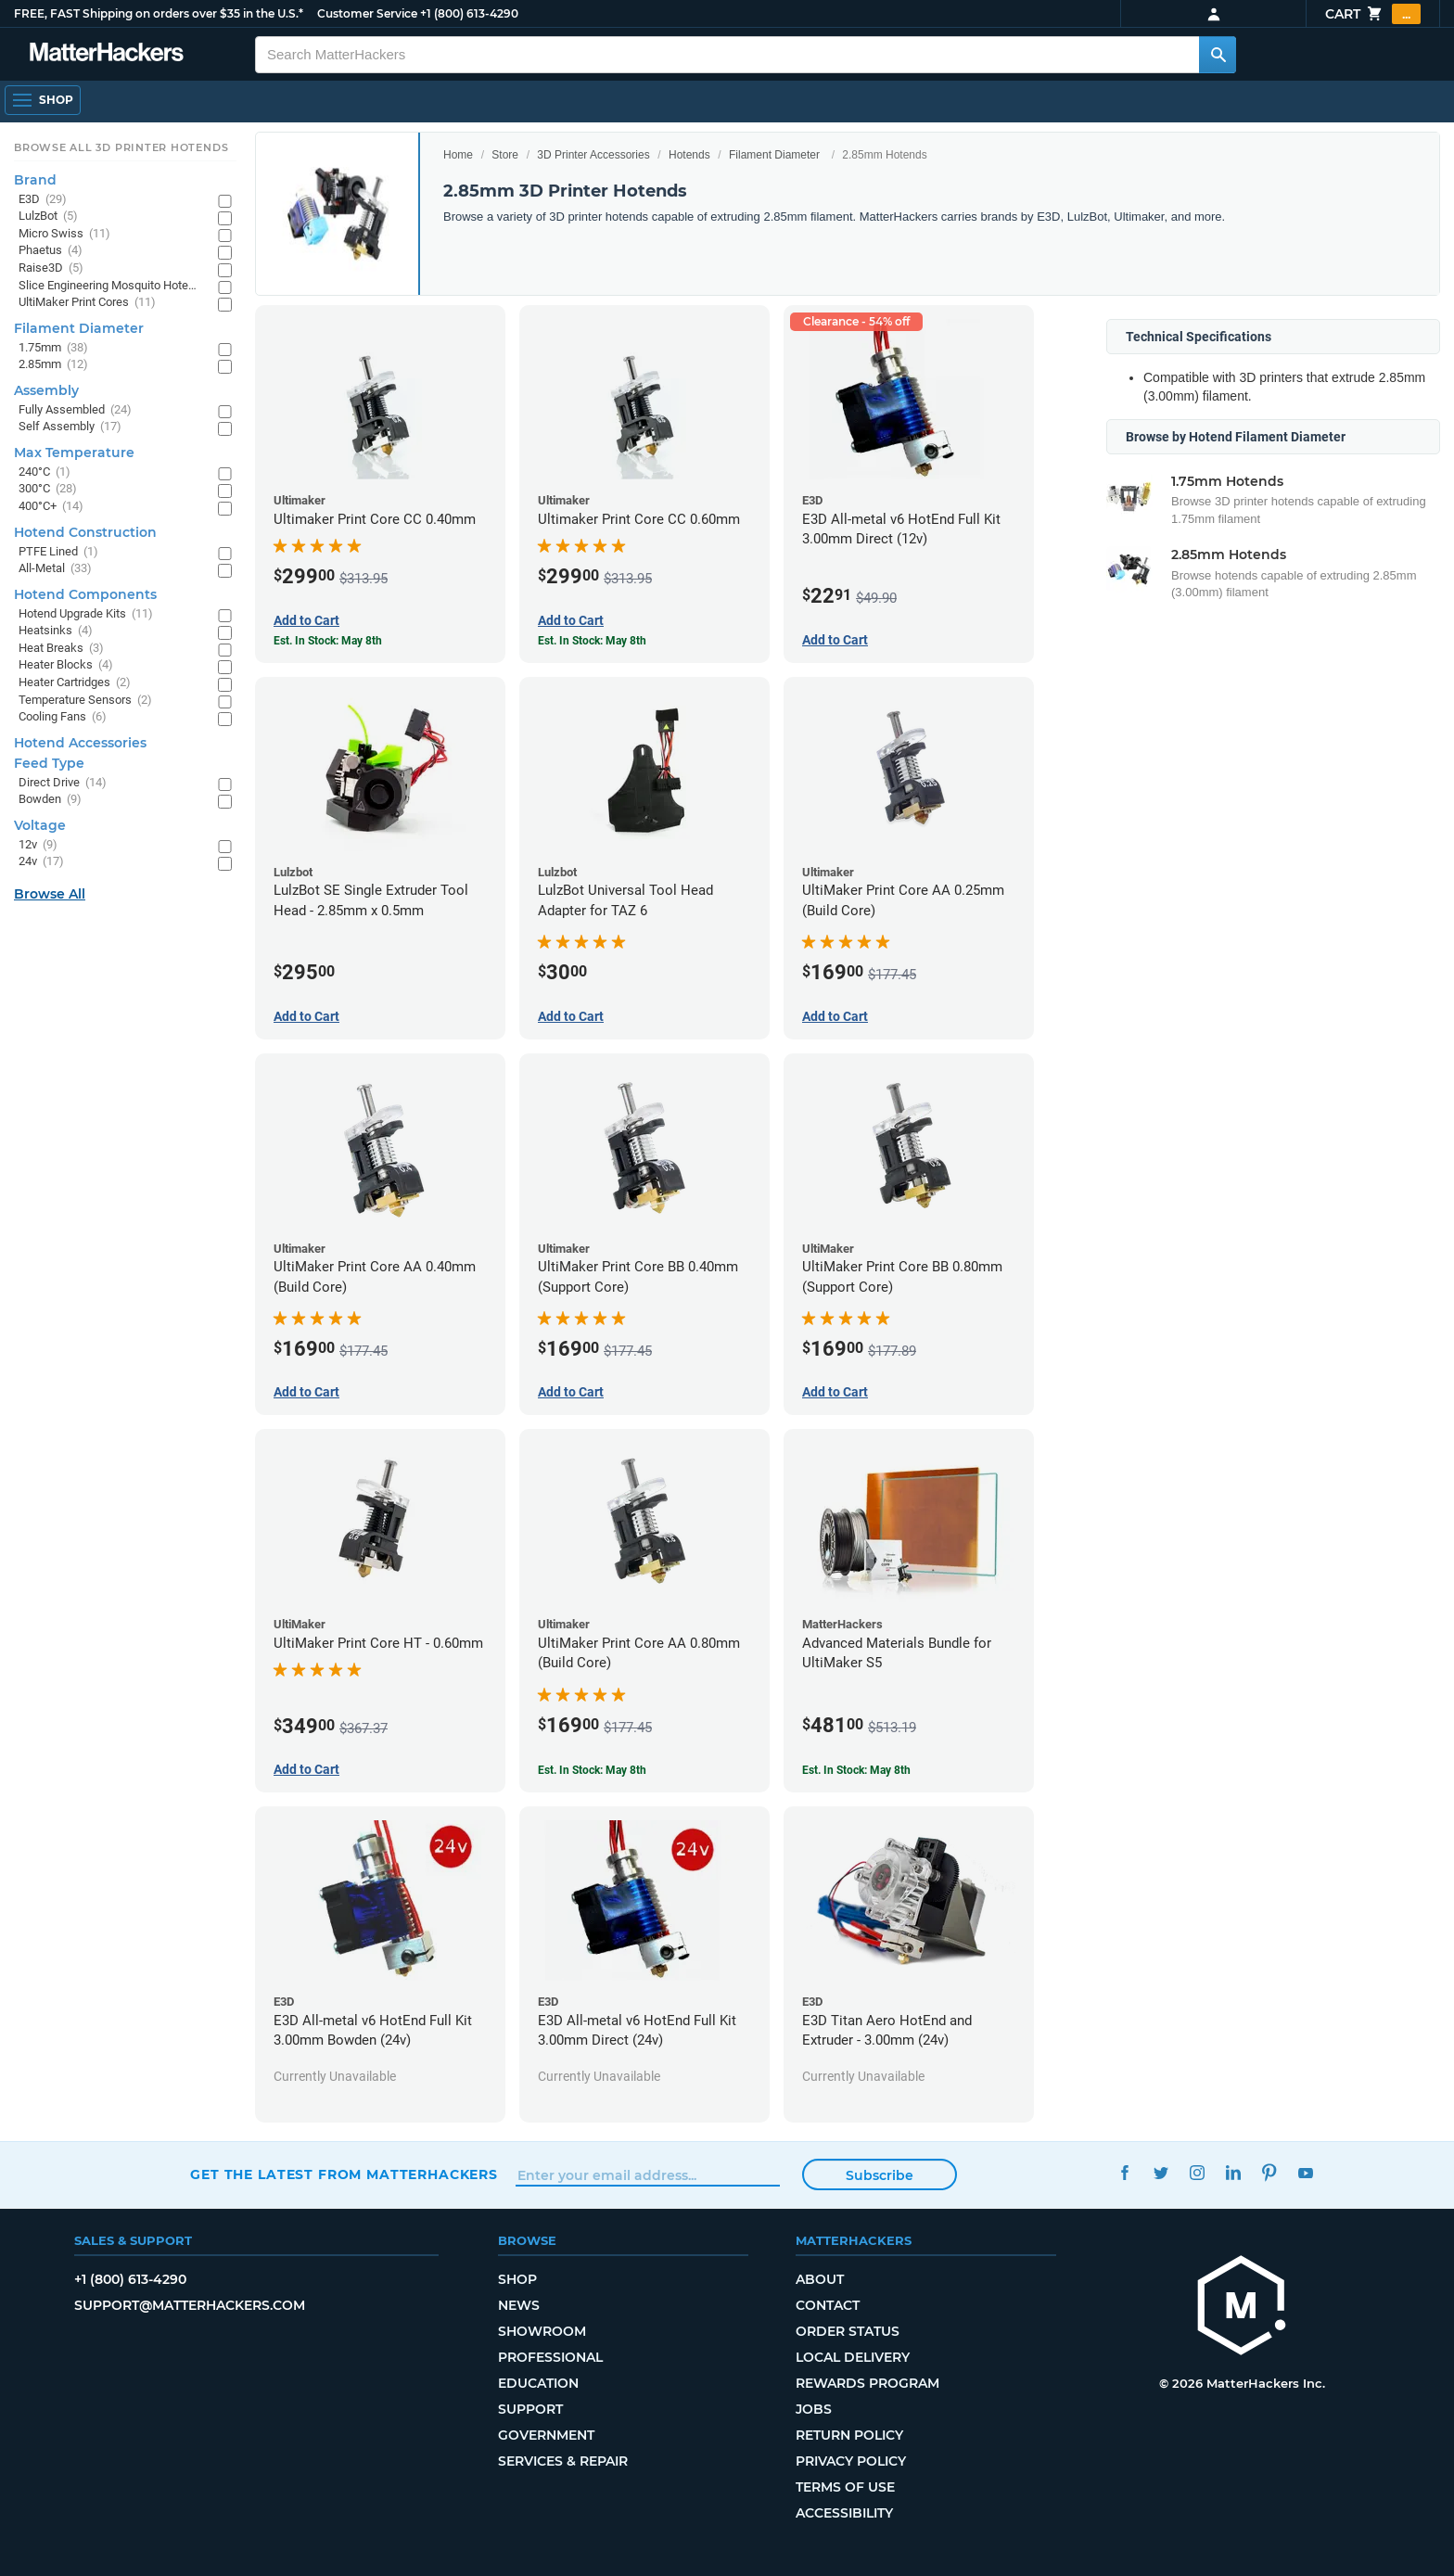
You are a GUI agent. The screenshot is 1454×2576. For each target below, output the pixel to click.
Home (458, 154)
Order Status (847, 2331)
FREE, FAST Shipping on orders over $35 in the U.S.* (158, 13)
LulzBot (48, 216)
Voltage (40, 825)
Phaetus (51, 251)
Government (546, 2435)
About (820, 2279)
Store (504, 154)
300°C (48, 489)
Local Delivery (853, 2357)
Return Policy (849, 2435)
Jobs (814, 2409)
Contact (828, 2305)
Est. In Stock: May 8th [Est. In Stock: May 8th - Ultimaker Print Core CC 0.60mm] (592, 640)
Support (530, 2409)
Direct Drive (63, 783)
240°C (44, 472)
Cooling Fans (63, 717)
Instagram (1196, 2172)
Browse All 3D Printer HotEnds (121, 147)
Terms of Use (845, 2487)
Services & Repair (563, 2461)
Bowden (50, 800)
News (519, 2305)
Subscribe (879, 2175)
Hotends (689, 154)
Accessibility (844, 2513)
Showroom (542, 2331)
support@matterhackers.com (189, 2305)
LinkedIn (1233, 2172)
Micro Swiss (64, 234)
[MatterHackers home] (1242, 2307)
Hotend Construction (85, 532)
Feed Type (49, 763)
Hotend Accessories (80, 742)
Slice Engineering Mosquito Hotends (109, 286)
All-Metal (55, 569)
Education (538, 2383)
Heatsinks (56, 631)
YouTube (1305, 2172)
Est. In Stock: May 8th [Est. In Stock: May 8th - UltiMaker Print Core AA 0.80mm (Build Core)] (592, 1770)
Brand (35, 180)
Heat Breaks (61, 648)
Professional (550, 2357)
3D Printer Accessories (593, 154)
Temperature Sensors (85, 700)
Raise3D (51, 268)
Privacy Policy (851, 2461)
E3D (43, 200)
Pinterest (1269, 2172)
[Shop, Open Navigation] (43, 100)
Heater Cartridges (75, 683)
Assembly (46, 390)
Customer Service (367, 13)
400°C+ (51, 507)
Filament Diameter (774, 154)
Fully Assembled (75, 410)
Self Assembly (70, 427)
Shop (517, 2279)
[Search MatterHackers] (1217, 54)
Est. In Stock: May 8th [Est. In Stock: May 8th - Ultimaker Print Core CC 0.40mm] (328, 640)
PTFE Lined (58, 552)
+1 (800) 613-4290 (469, 13)
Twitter (1160, 2172)
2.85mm (53, 365)
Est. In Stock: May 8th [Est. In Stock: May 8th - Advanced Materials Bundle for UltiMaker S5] (856, 1770)
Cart (1373, 14)
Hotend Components (85, 594)
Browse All (49, 894)
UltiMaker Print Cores (87, 303)
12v (38, 845)
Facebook (1124, 2172)
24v (41, 862)
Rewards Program (867, 2383)
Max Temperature (74, 452)
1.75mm (53, 348)
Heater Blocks (66, 665)
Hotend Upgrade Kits (86, 614)
